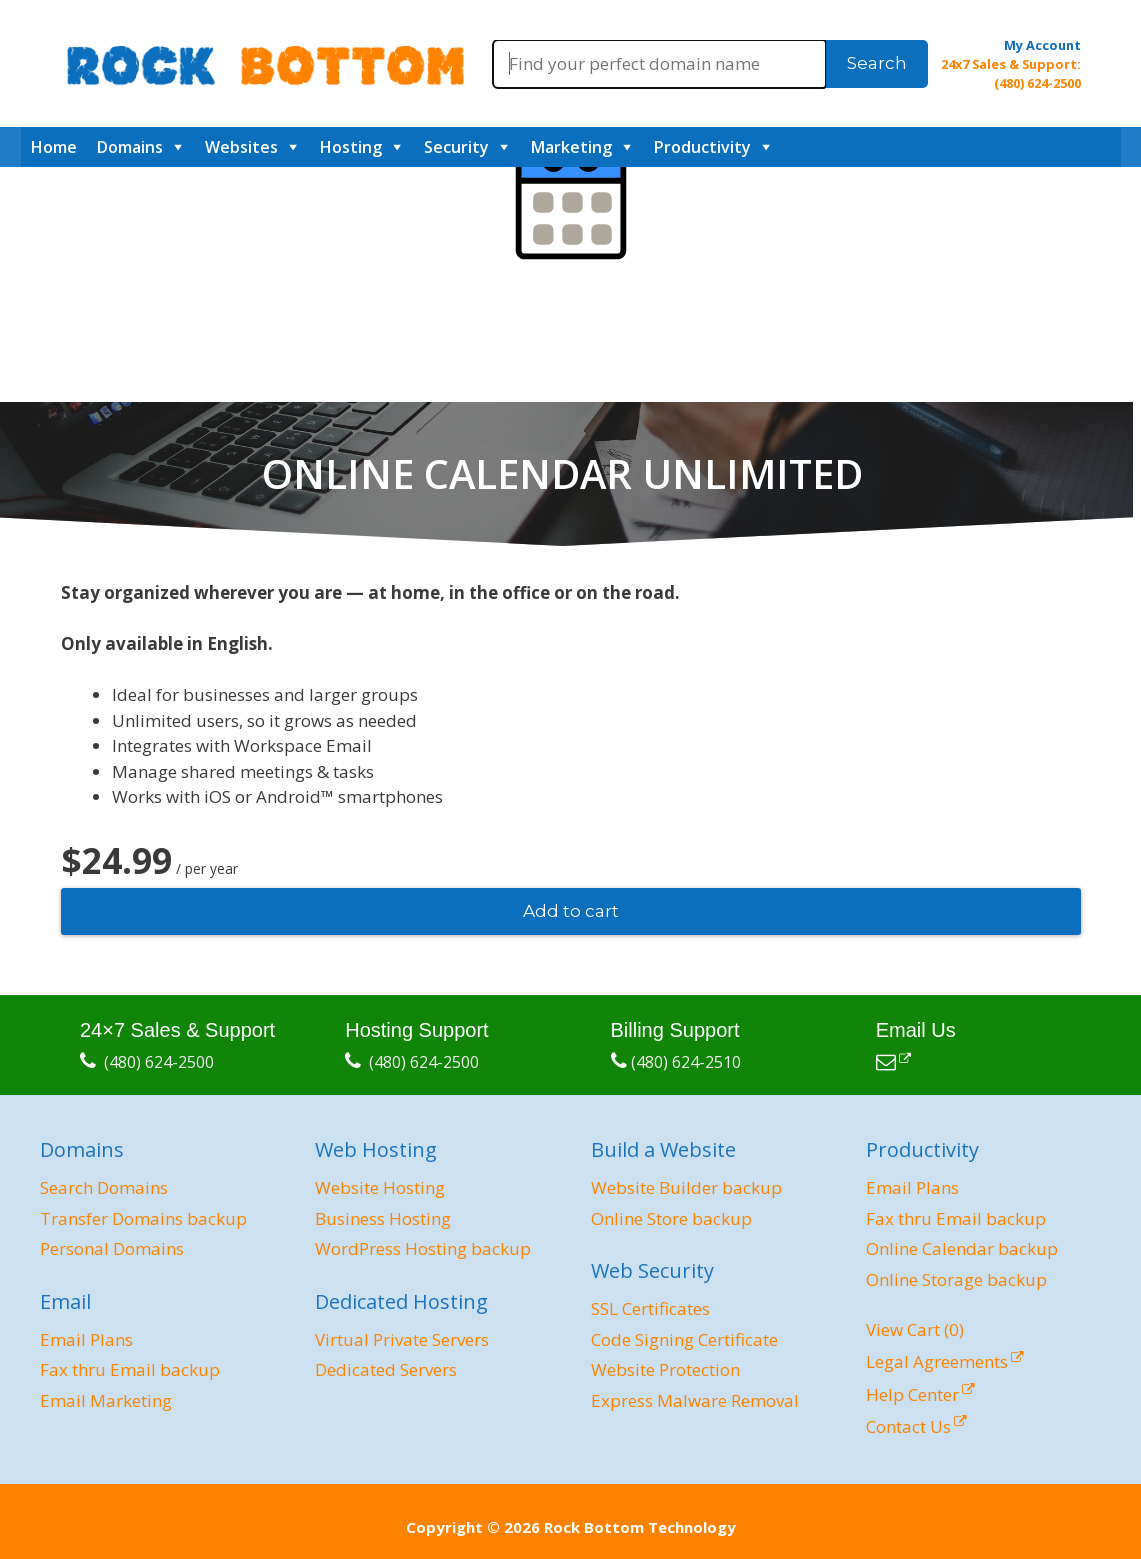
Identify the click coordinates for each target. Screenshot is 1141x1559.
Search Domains (104, 1187)
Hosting (351, 147)
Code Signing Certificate (684, 1339)
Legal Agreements (937, 1361)
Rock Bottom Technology (640, 1527)
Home (54, 147)
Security (456, 147)
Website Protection (665, 1369)
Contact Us (908, 1426)
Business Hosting (383, 1218)
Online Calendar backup (962, 1248)
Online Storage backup (956, 1279)
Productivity (702, 147)
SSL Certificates (650, 1308)
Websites (241, 147)
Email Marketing (106, 1400)
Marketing (571, 147)
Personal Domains (112, 1248)
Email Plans (86, 1339)
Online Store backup (671, 1218)
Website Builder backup (686, 1187)
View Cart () (915, 1329)
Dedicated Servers (386, 1369)
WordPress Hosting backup (423, 1248)
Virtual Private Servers (402, 1339)
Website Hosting (380, 1187)
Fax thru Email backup (130, 1369)
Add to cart (571, 911)
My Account (1042, 45)
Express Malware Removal (695, 1400)
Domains (130, 147)
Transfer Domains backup (143, 1218)
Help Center (912, 1394)
